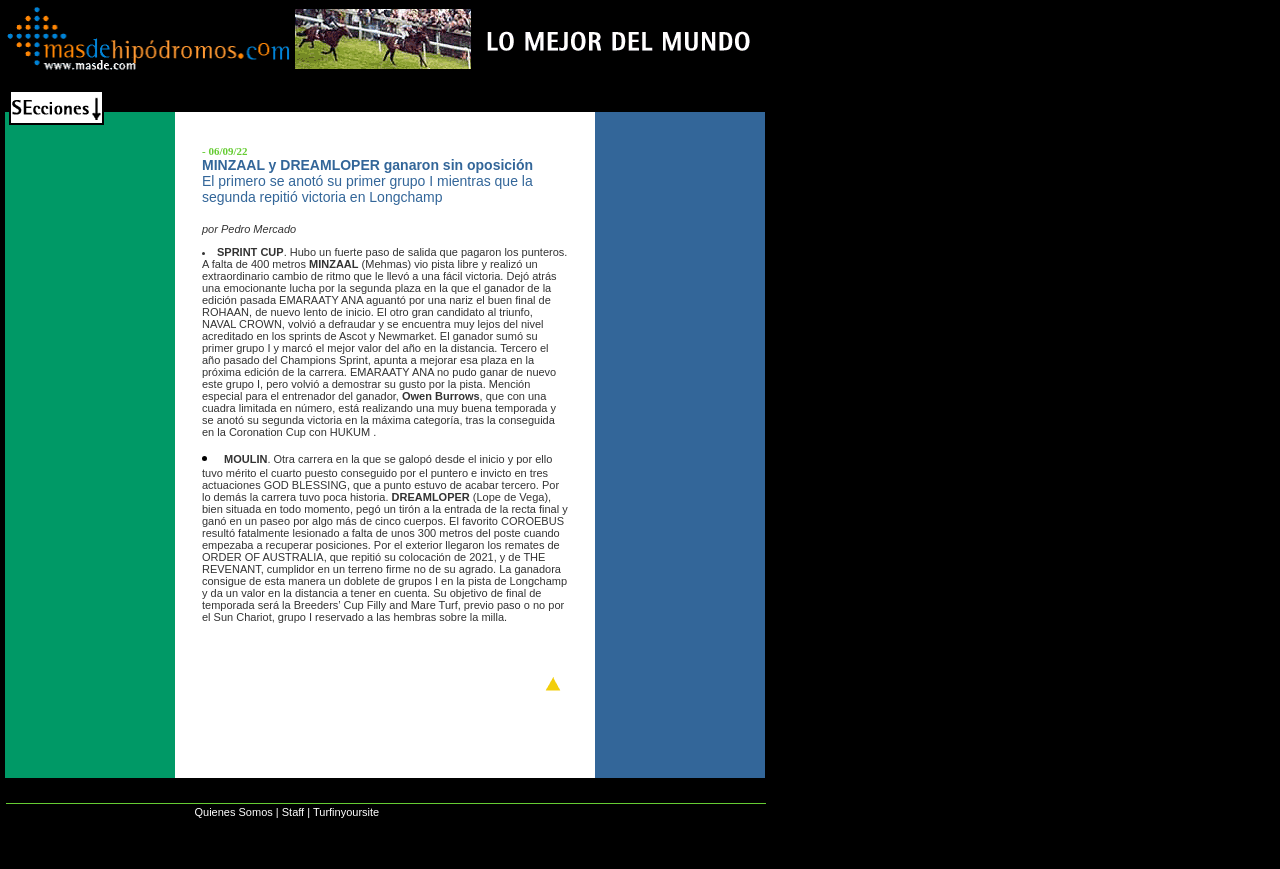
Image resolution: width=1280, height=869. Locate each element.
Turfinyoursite (346, 812)
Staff (293, 812)
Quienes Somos (233, 812)
